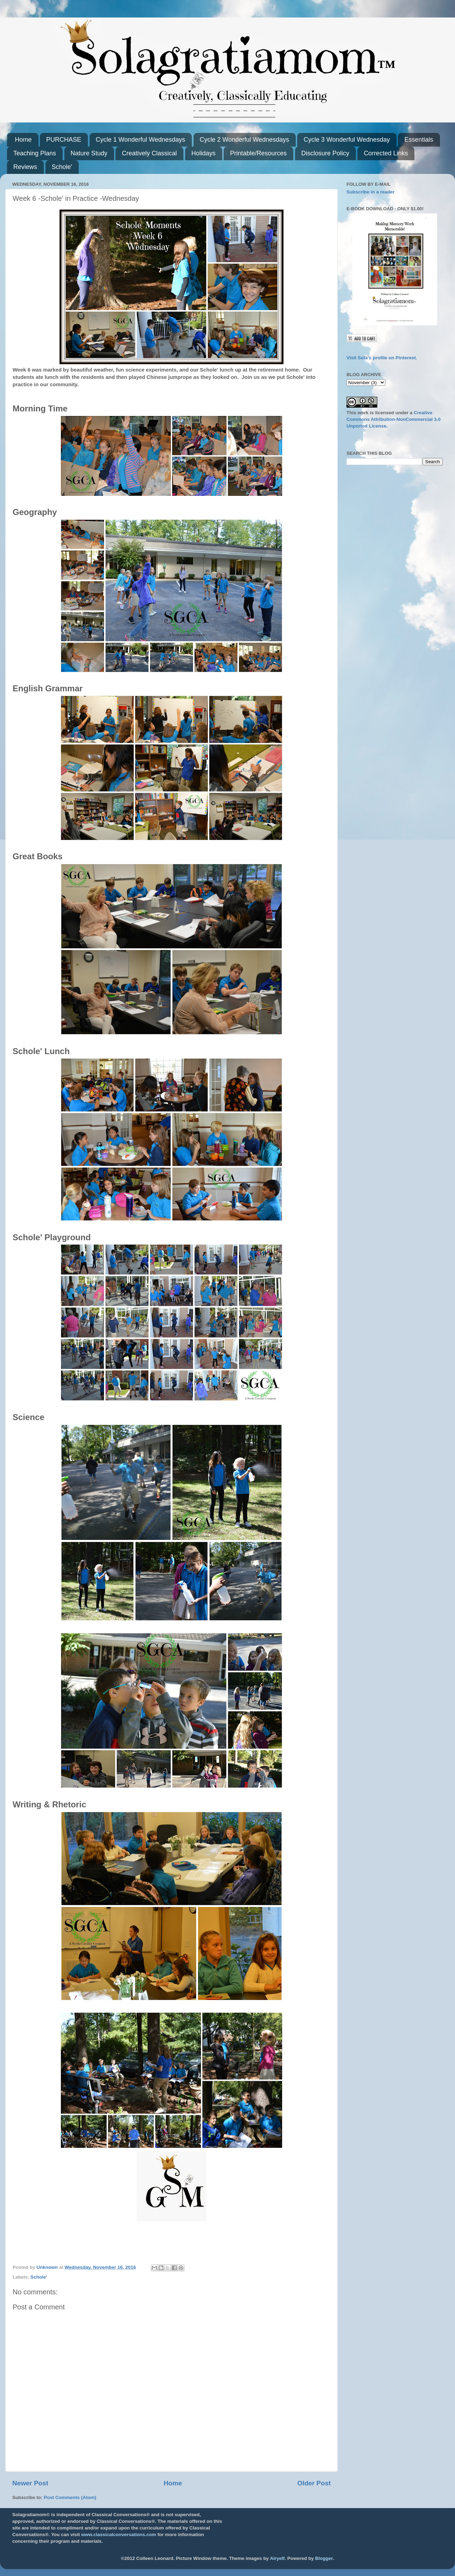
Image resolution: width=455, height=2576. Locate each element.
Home (23, 139)
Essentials (418, 139)
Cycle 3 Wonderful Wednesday (346, 139)
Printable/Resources (258, 153)
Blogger (323, 2558)
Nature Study (89, 153)
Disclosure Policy (325, 153)
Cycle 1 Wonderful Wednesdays (140, 139)
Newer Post (30, 2483)
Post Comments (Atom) (70, 2497)
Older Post (314, 2483)
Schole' (62, 166)
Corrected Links (386, 153)
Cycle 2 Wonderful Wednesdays (244, 139)
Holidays (203, 153)
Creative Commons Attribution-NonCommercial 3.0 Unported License (393, 419)
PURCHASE (63, 139)
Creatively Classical (149, 153)
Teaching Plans (34, 153)
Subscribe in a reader (370, 192)
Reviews (25, 166)
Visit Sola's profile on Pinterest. (381, 357)
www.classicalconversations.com (118, 2534)
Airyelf (277, 2558)
